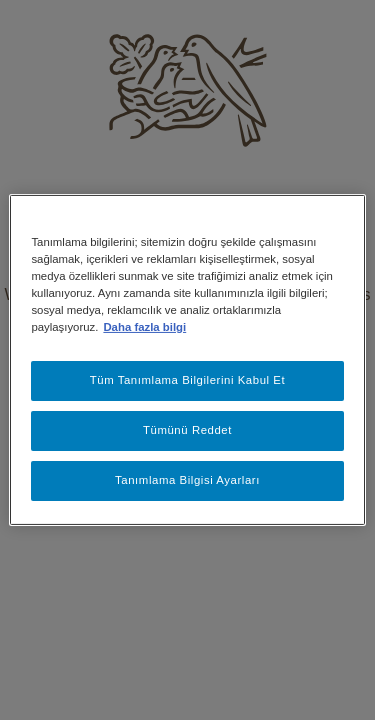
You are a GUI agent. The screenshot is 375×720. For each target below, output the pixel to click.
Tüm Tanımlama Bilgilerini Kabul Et (188, 380)
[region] (187, 360)
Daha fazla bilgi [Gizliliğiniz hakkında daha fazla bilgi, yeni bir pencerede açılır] (144, 327)
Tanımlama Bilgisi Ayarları (187, 480)
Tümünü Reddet (187, 430)
